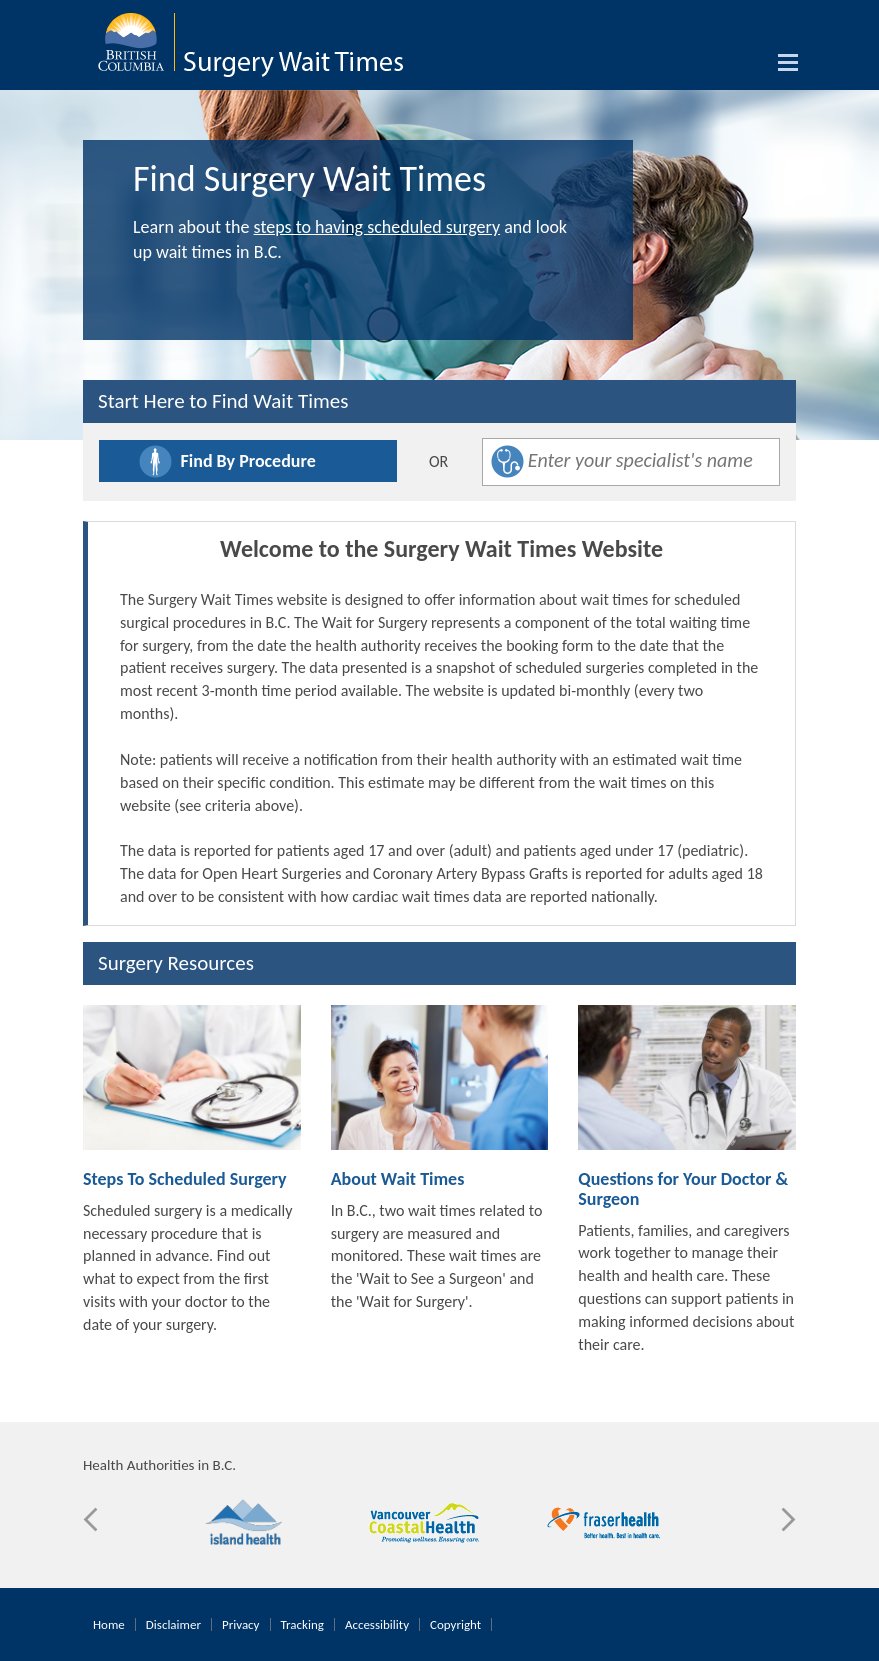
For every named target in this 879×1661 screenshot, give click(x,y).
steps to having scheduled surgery (377, 227)
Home (109, 1624)
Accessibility (377, 1624)
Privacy (241, 1624)
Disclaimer (173, 1624)
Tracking (302, 1624)
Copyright (455, 1624)
